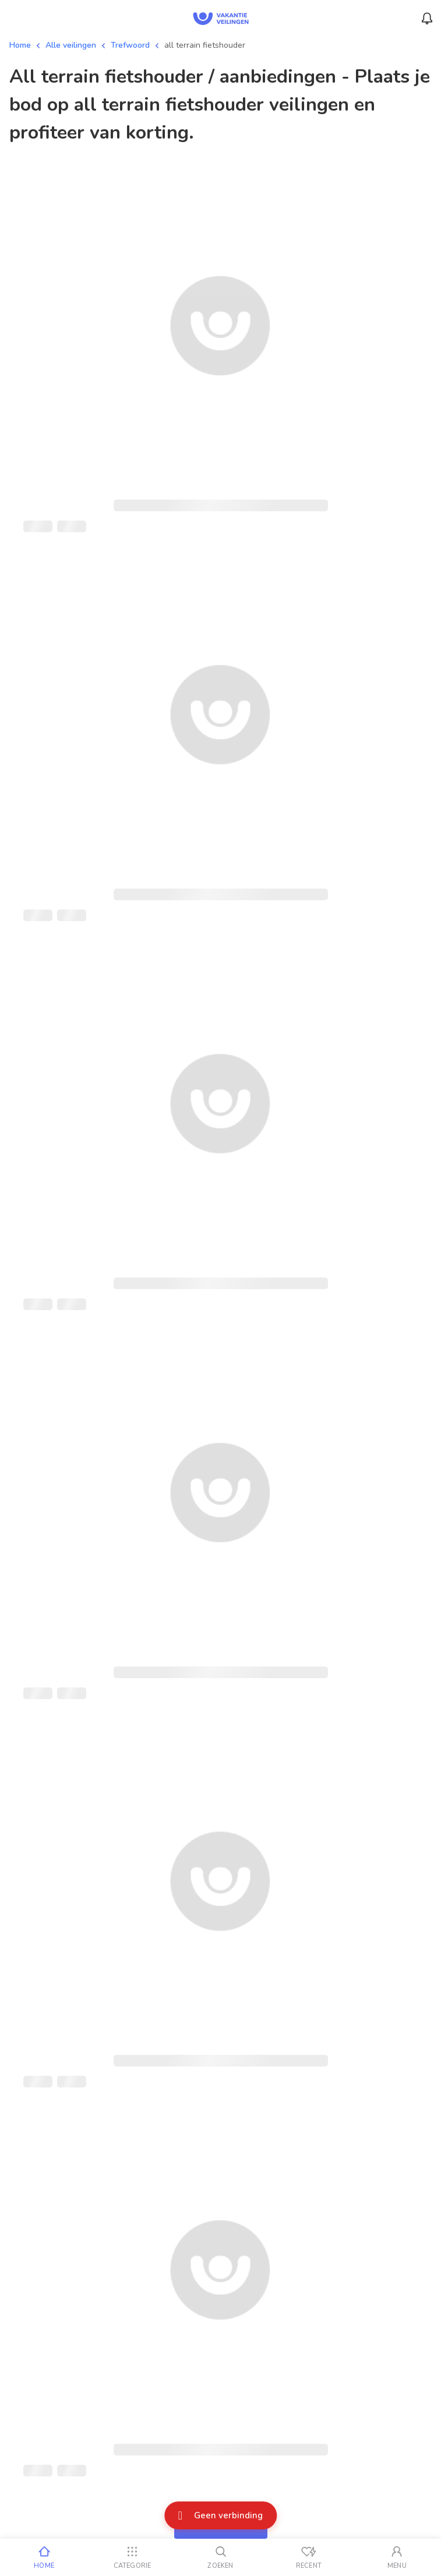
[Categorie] (132, 2557)
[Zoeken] (220, 2557)
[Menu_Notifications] (427, 18)
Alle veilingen (70, 45)
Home (20, 45)
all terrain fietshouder (204, 45)
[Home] (44, 2557)
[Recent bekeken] (308, 2557)
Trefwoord (130, 45)
